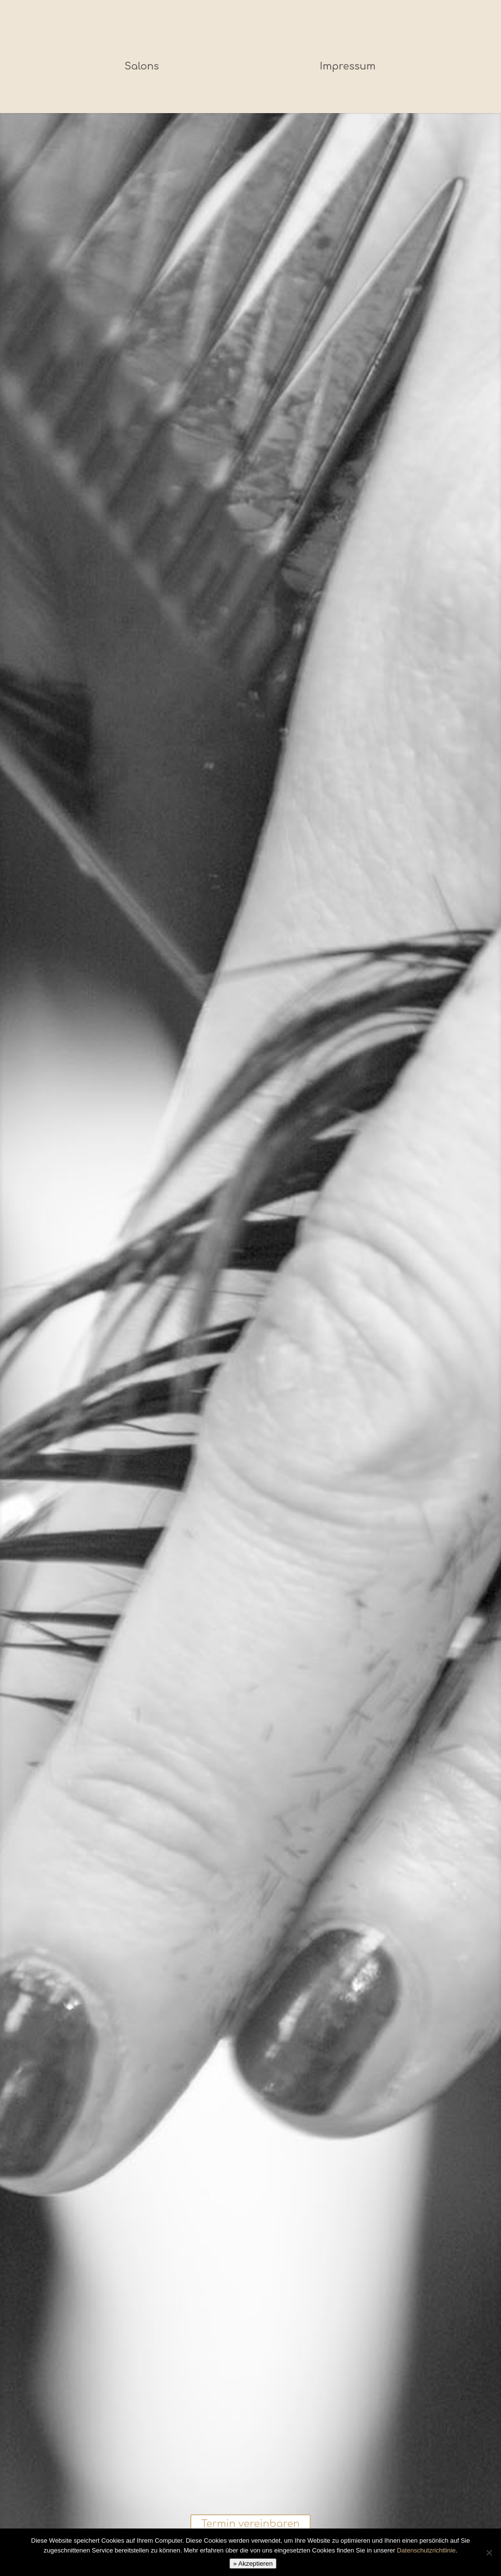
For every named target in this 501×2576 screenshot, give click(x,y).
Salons (144, 66)
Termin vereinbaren (250, 2525)
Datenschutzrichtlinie (426, 2550)
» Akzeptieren (253, 2563)
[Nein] (489, 2552)
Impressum (345, 66)
